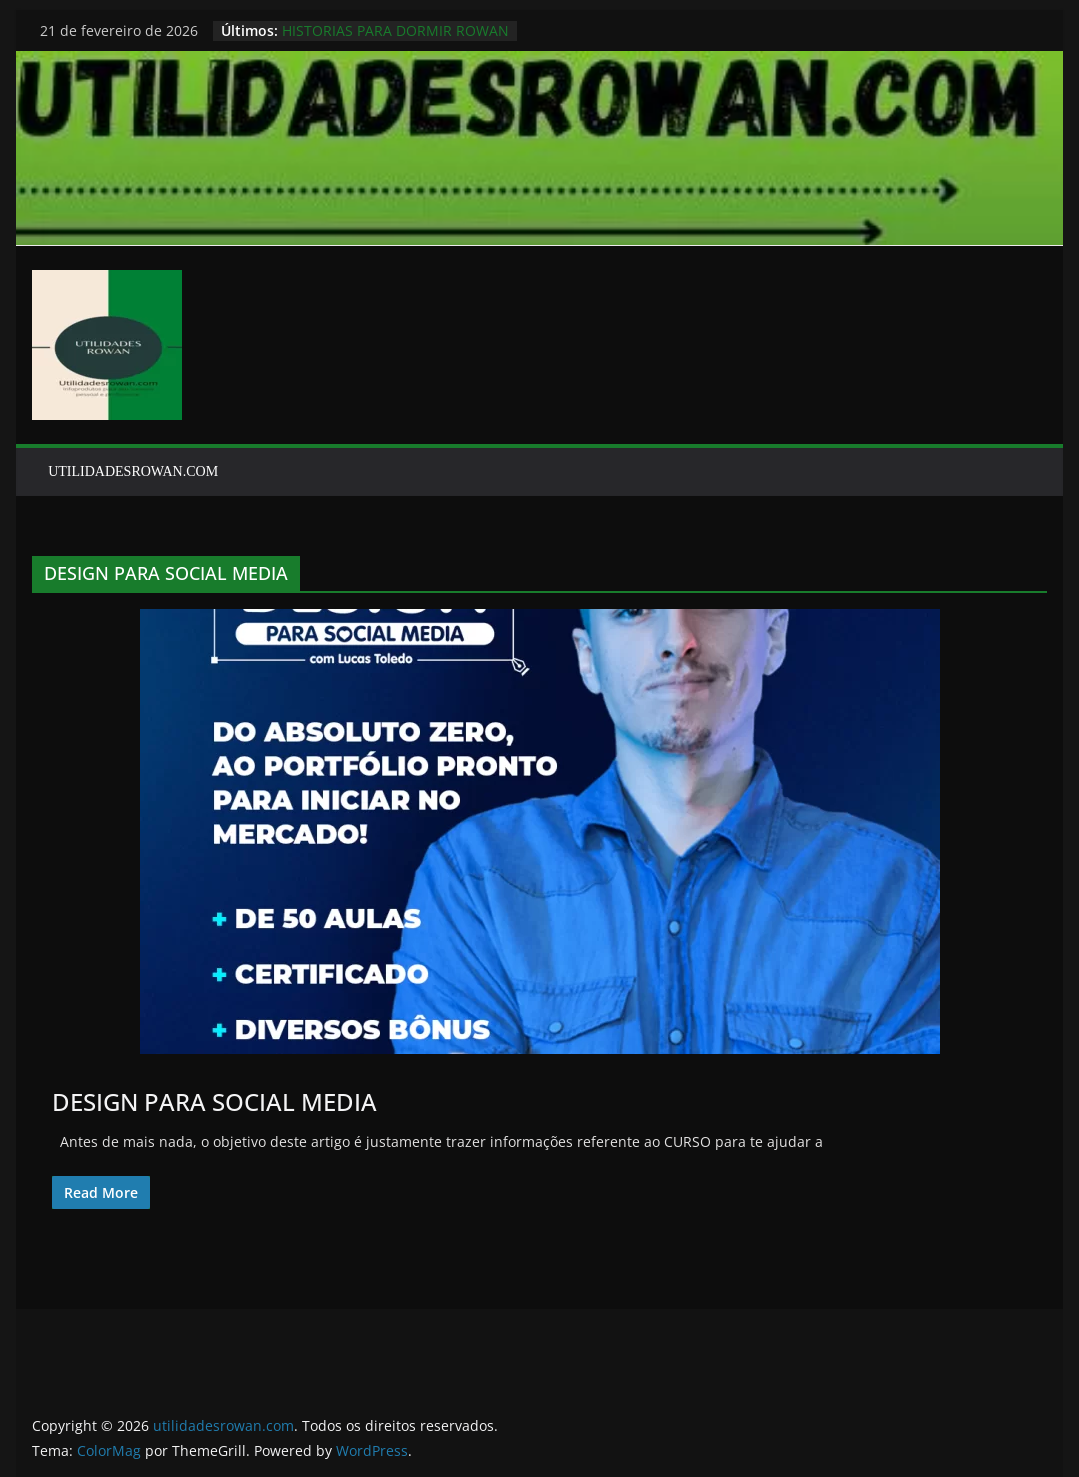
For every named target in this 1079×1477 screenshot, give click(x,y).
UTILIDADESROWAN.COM (133, 471)
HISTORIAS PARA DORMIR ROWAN (395, 30)
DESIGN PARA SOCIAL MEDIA (214, 1101)
